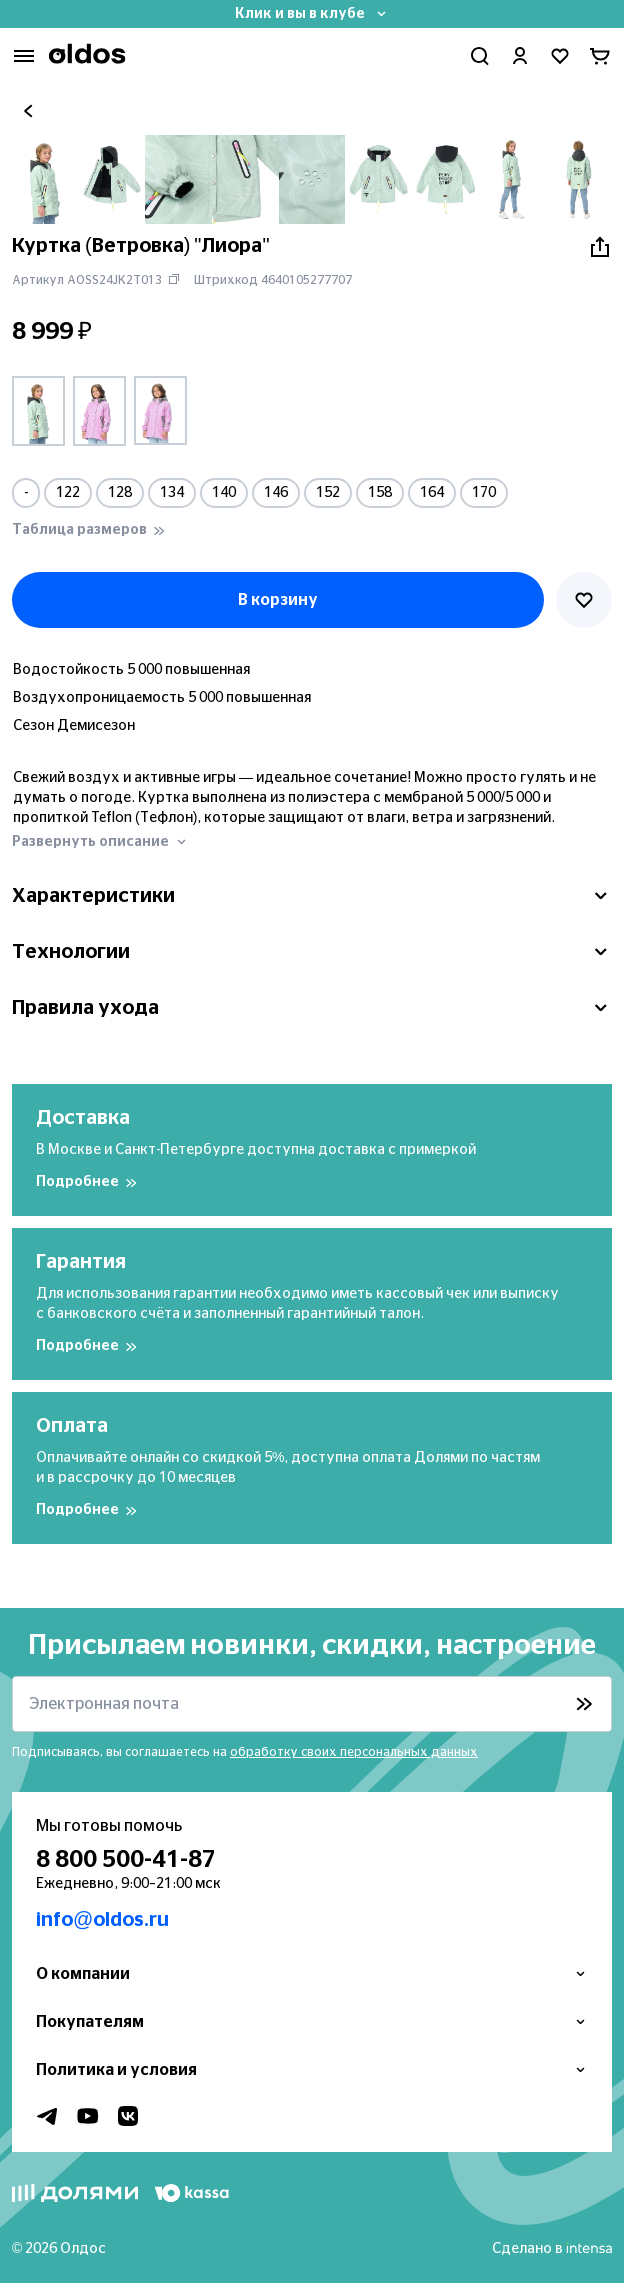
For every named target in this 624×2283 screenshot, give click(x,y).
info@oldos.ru (102, 1920)
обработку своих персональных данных (354, 1752)
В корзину (278, 600)
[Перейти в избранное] (560, 56)
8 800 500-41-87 (126, 1860)
